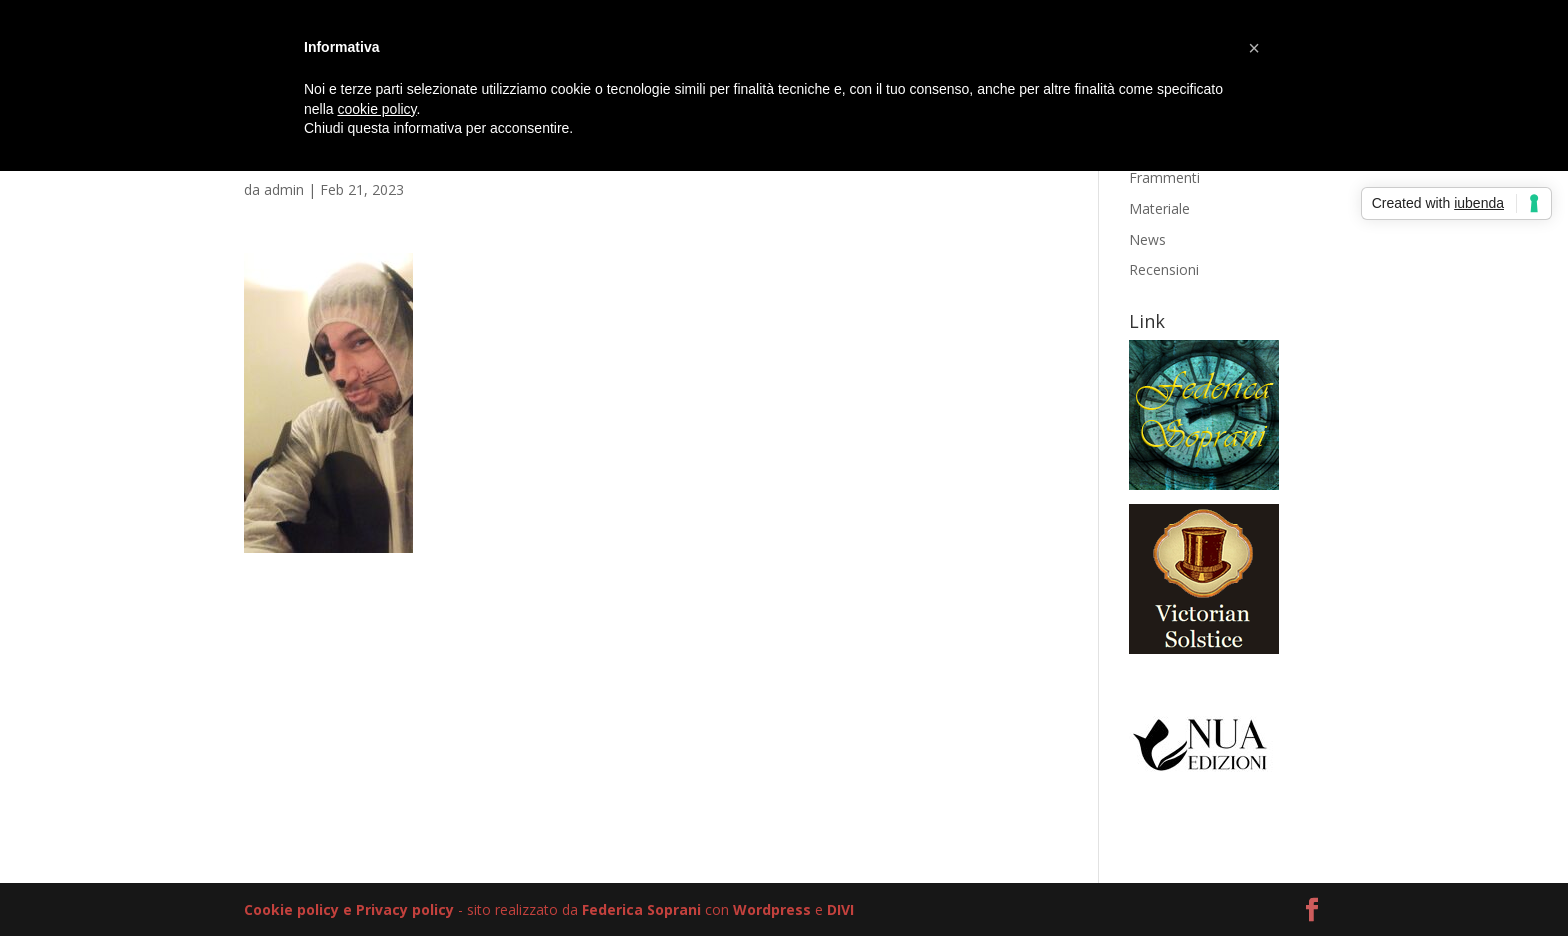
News (1147, 239)
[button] (1254, 48)
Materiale (1159, 208)
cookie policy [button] (376, 109)
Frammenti (1164, 177)
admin (284, 189)
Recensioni (1164, 269)
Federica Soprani (641, 909)
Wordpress (772, 909)
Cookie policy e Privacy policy (349, 909)
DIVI (840, 909)
